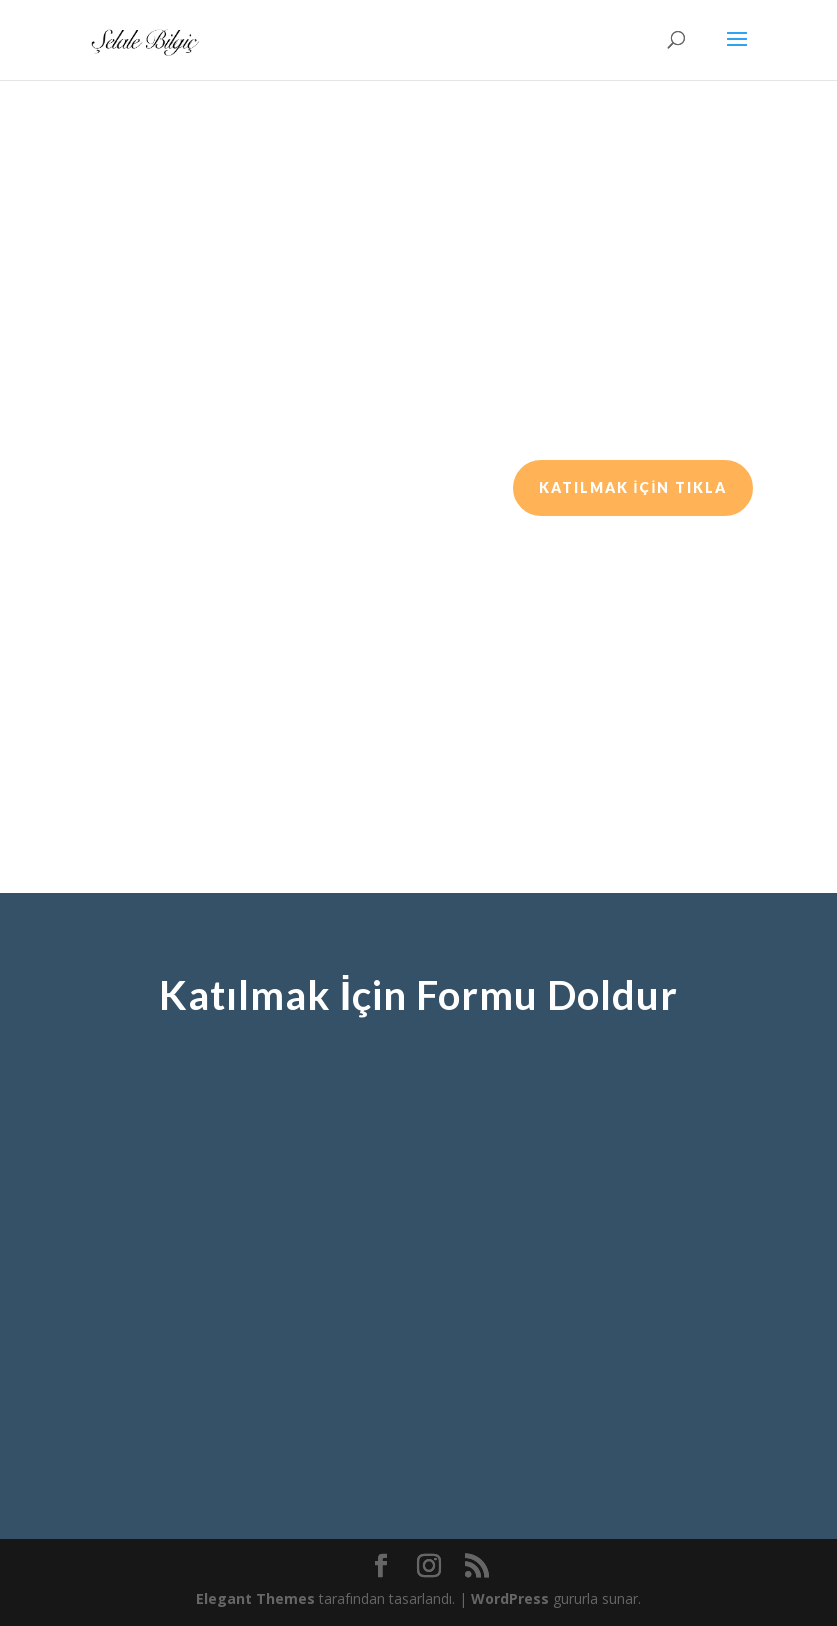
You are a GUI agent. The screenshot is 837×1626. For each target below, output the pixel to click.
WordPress (510, 1598)
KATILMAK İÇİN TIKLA (633, 487)
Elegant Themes (255, 1598)
